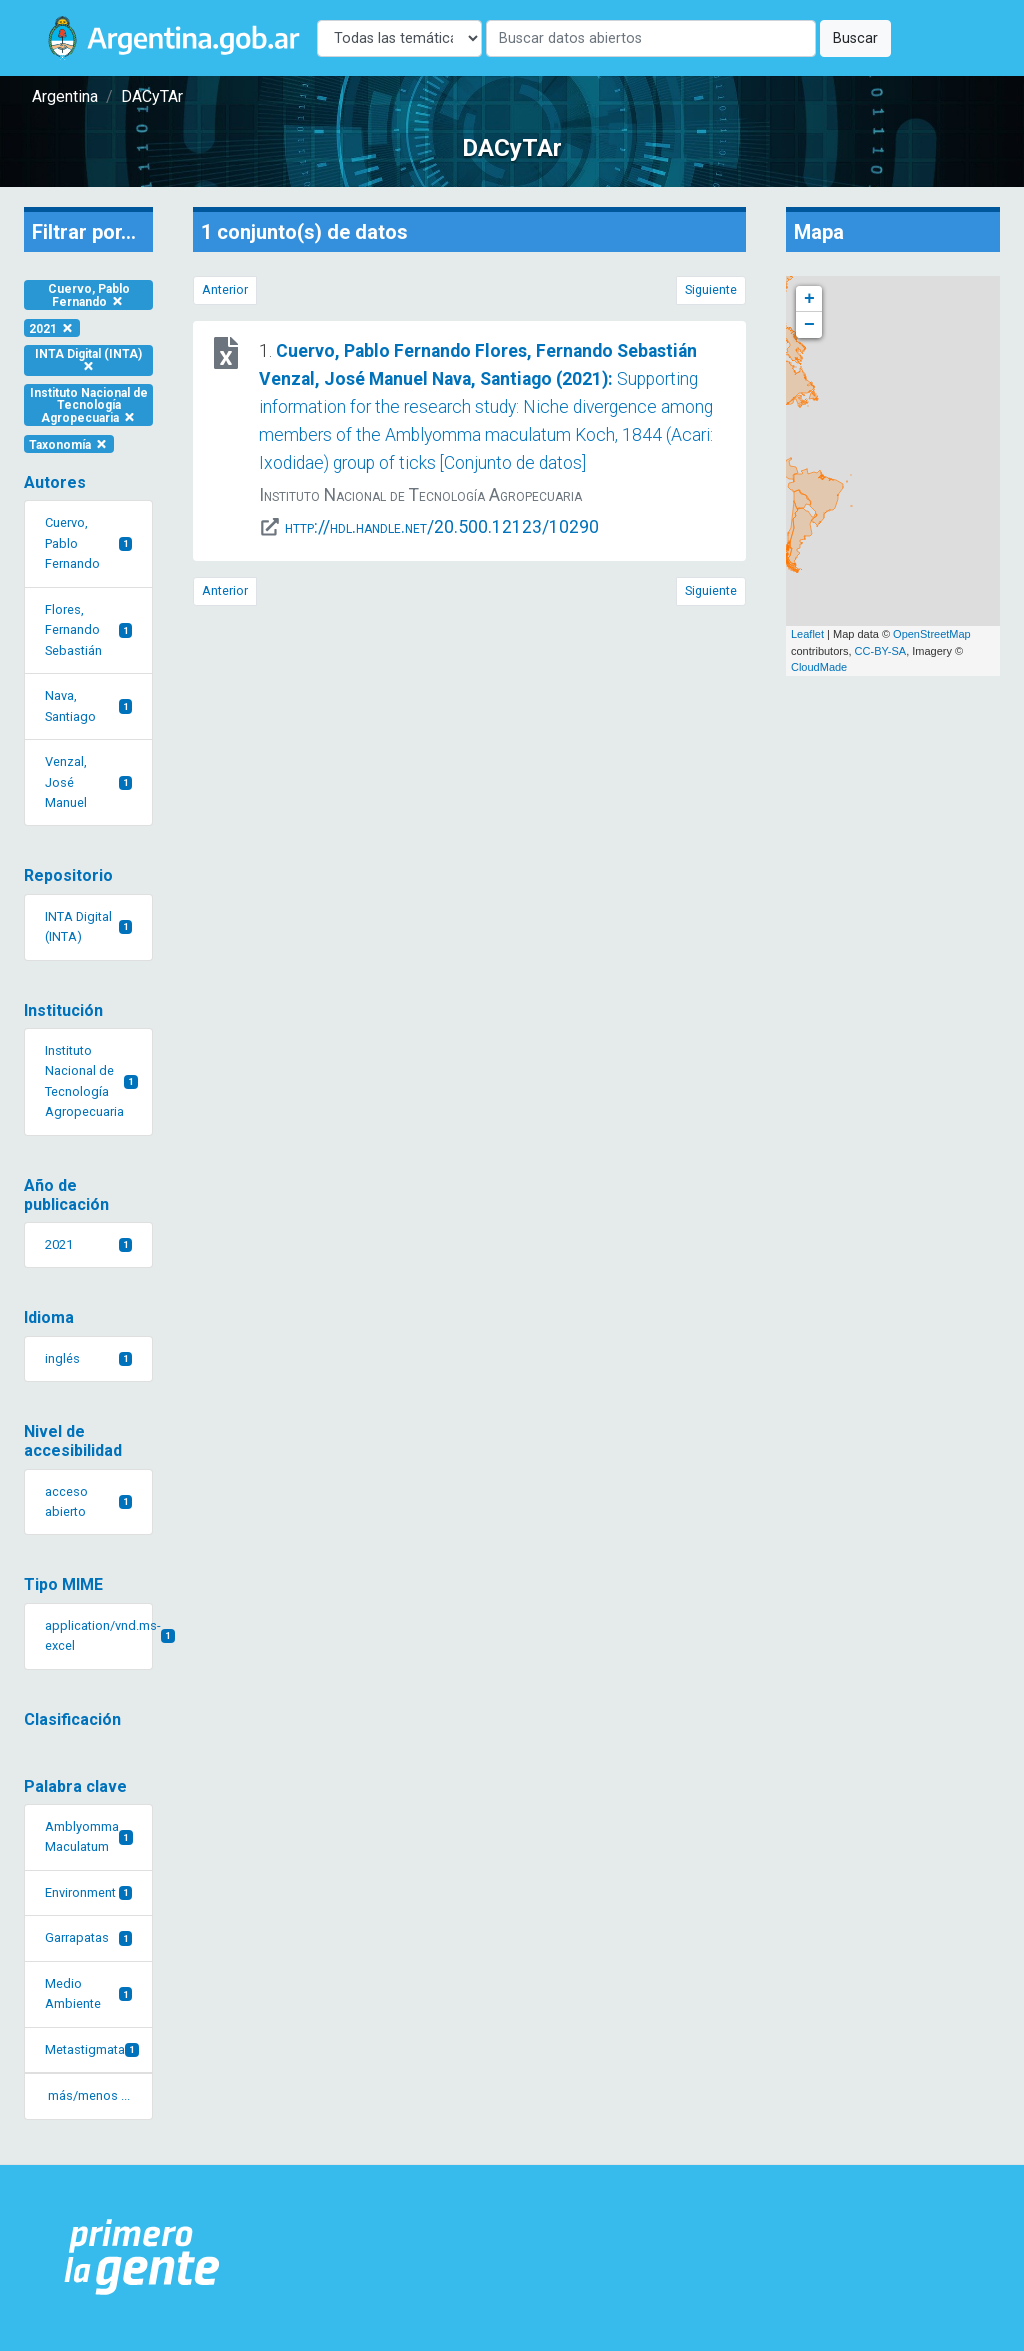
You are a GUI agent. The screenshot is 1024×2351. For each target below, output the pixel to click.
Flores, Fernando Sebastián (88, 630)
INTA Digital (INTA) (88, 359)
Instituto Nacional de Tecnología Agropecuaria (89, 405)
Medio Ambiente (88, 1993)
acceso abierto (88, 1501)
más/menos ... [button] (89, 2095)
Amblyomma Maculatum (89, 1836)
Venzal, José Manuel (88, 782)
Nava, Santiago (88, 705)
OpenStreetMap (932, 634)
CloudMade (819, 667)
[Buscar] (651, 38)
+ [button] (809, 299)
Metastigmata (92, 2049)
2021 (52, 328)
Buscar (855, 38)
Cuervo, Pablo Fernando (89, 295)
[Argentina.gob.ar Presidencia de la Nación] (142, 2258)
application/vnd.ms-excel (99, 1635)
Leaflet (807, 634)
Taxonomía (69, 444)
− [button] (809, 325)
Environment (88, 1892)
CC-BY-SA (881, 651)
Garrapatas (88, 1937)
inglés (88, 1358)
